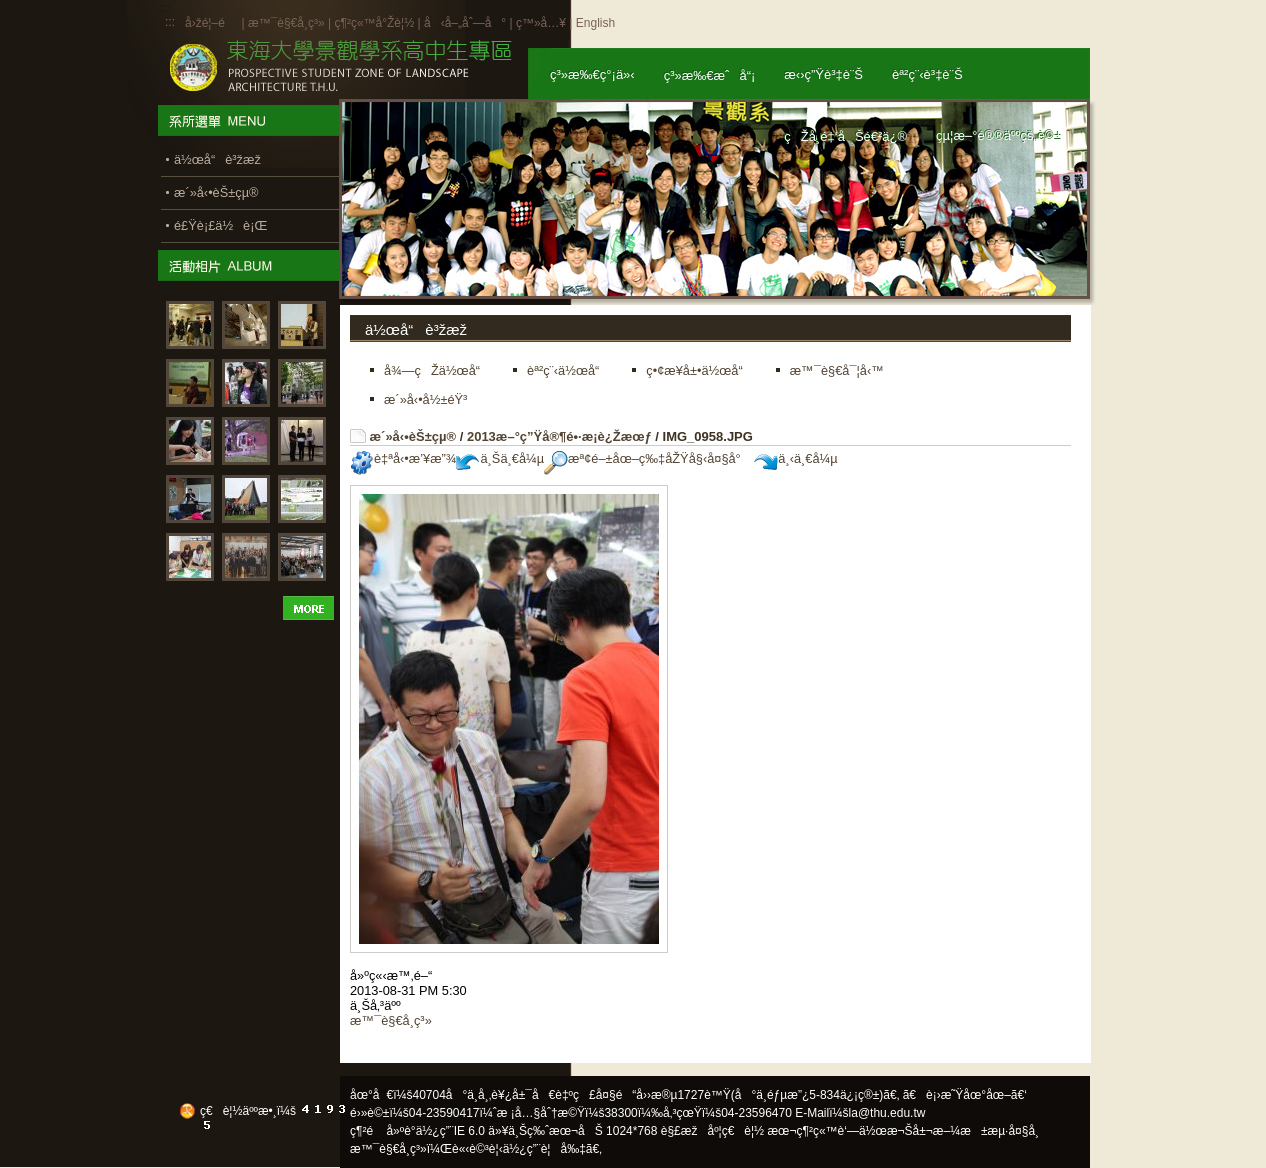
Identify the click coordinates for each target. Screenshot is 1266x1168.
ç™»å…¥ (541, 23)
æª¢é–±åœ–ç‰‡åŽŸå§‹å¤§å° (647, 458)
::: (170, 22)
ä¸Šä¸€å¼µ (500, 458)
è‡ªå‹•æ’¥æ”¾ (403, 458)
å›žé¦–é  (211, 23)
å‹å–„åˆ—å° (465, 23)
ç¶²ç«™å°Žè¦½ (374, 23)
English (595, 23)
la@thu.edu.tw (887, 1113)
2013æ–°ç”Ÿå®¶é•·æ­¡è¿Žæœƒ (559, 436)
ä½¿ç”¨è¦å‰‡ (544, 1149)
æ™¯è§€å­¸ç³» (288, 23)
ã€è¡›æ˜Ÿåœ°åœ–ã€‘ (965, 1095)
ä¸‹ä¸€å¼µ (795, 458)
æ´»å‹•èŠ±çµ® (413, 436)
